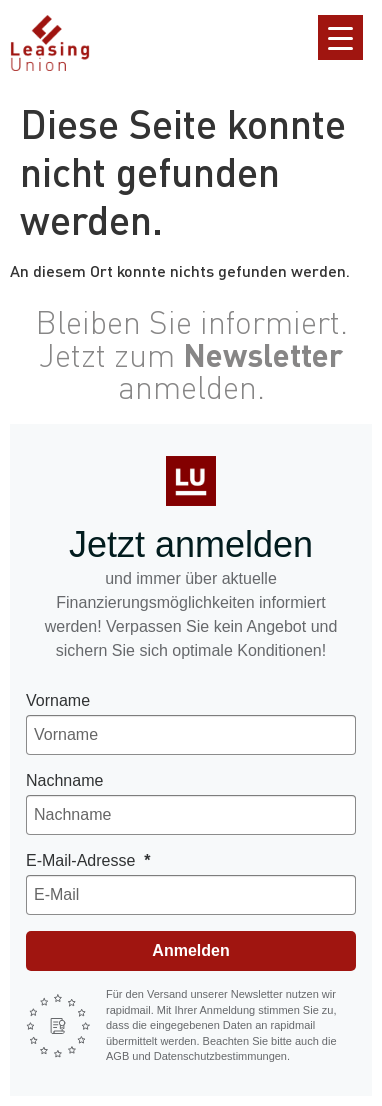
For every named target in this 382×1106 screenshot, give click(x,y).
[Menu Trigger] (340, 37)
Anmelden (190, 950)
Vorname (58, 700)
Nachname (64, 780)
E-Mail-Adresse (83, 860)
